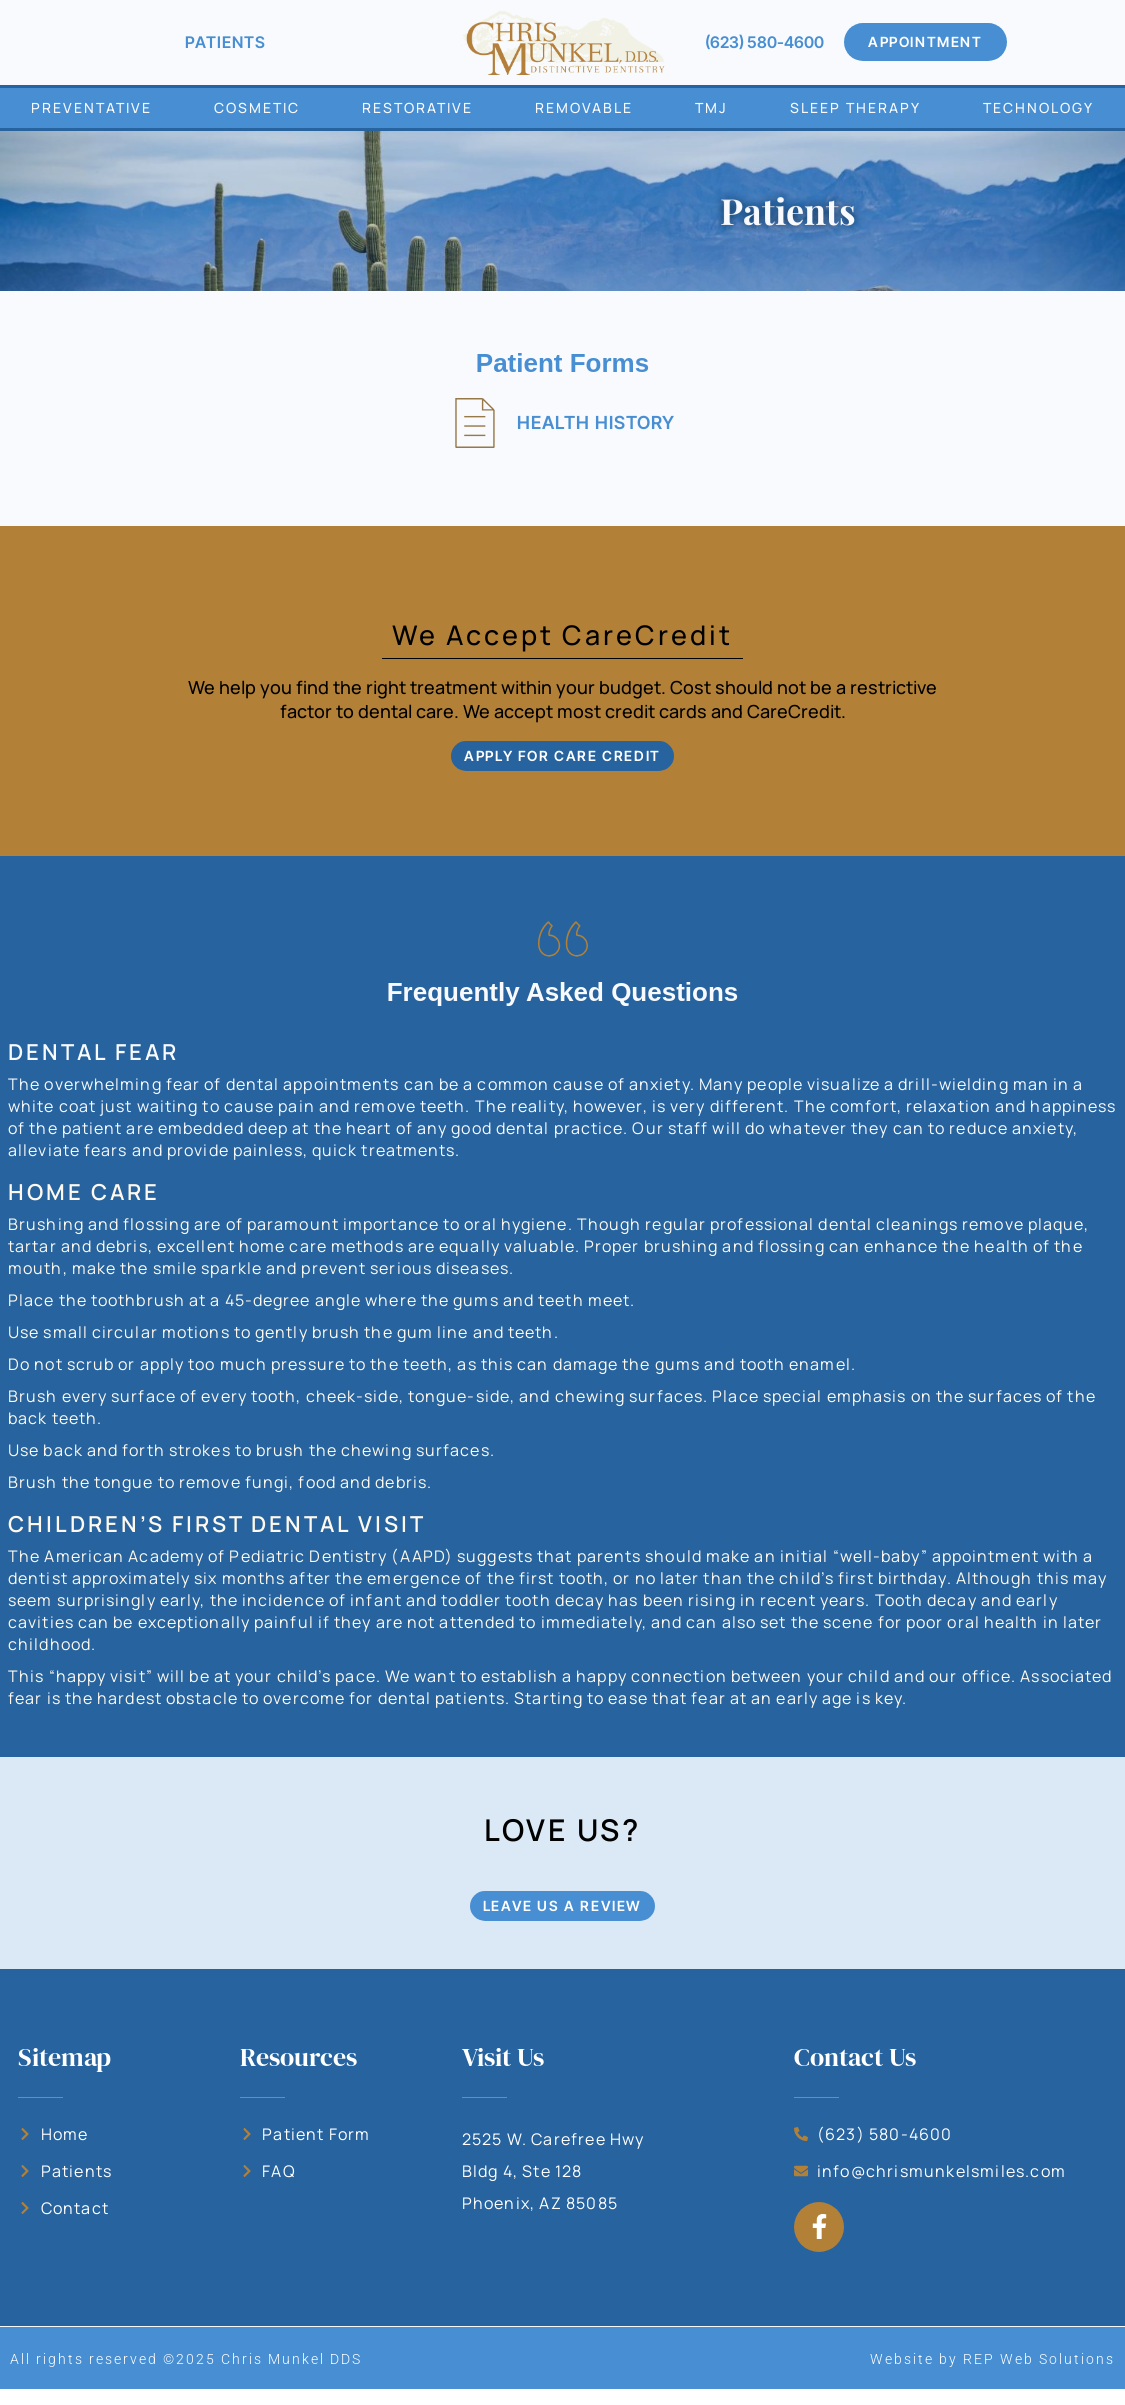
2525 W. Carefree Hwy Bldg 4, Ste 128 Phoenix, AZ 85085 (553, 2187)
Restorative (417, 107)
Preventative (91, 107)
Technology (1038, 107)
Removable (584, 107)
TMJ (711, 107)
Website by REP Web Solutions (992, 2375)
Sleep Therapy (855, 107)
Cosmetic (257, 107)
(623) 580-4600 (764, 42)
